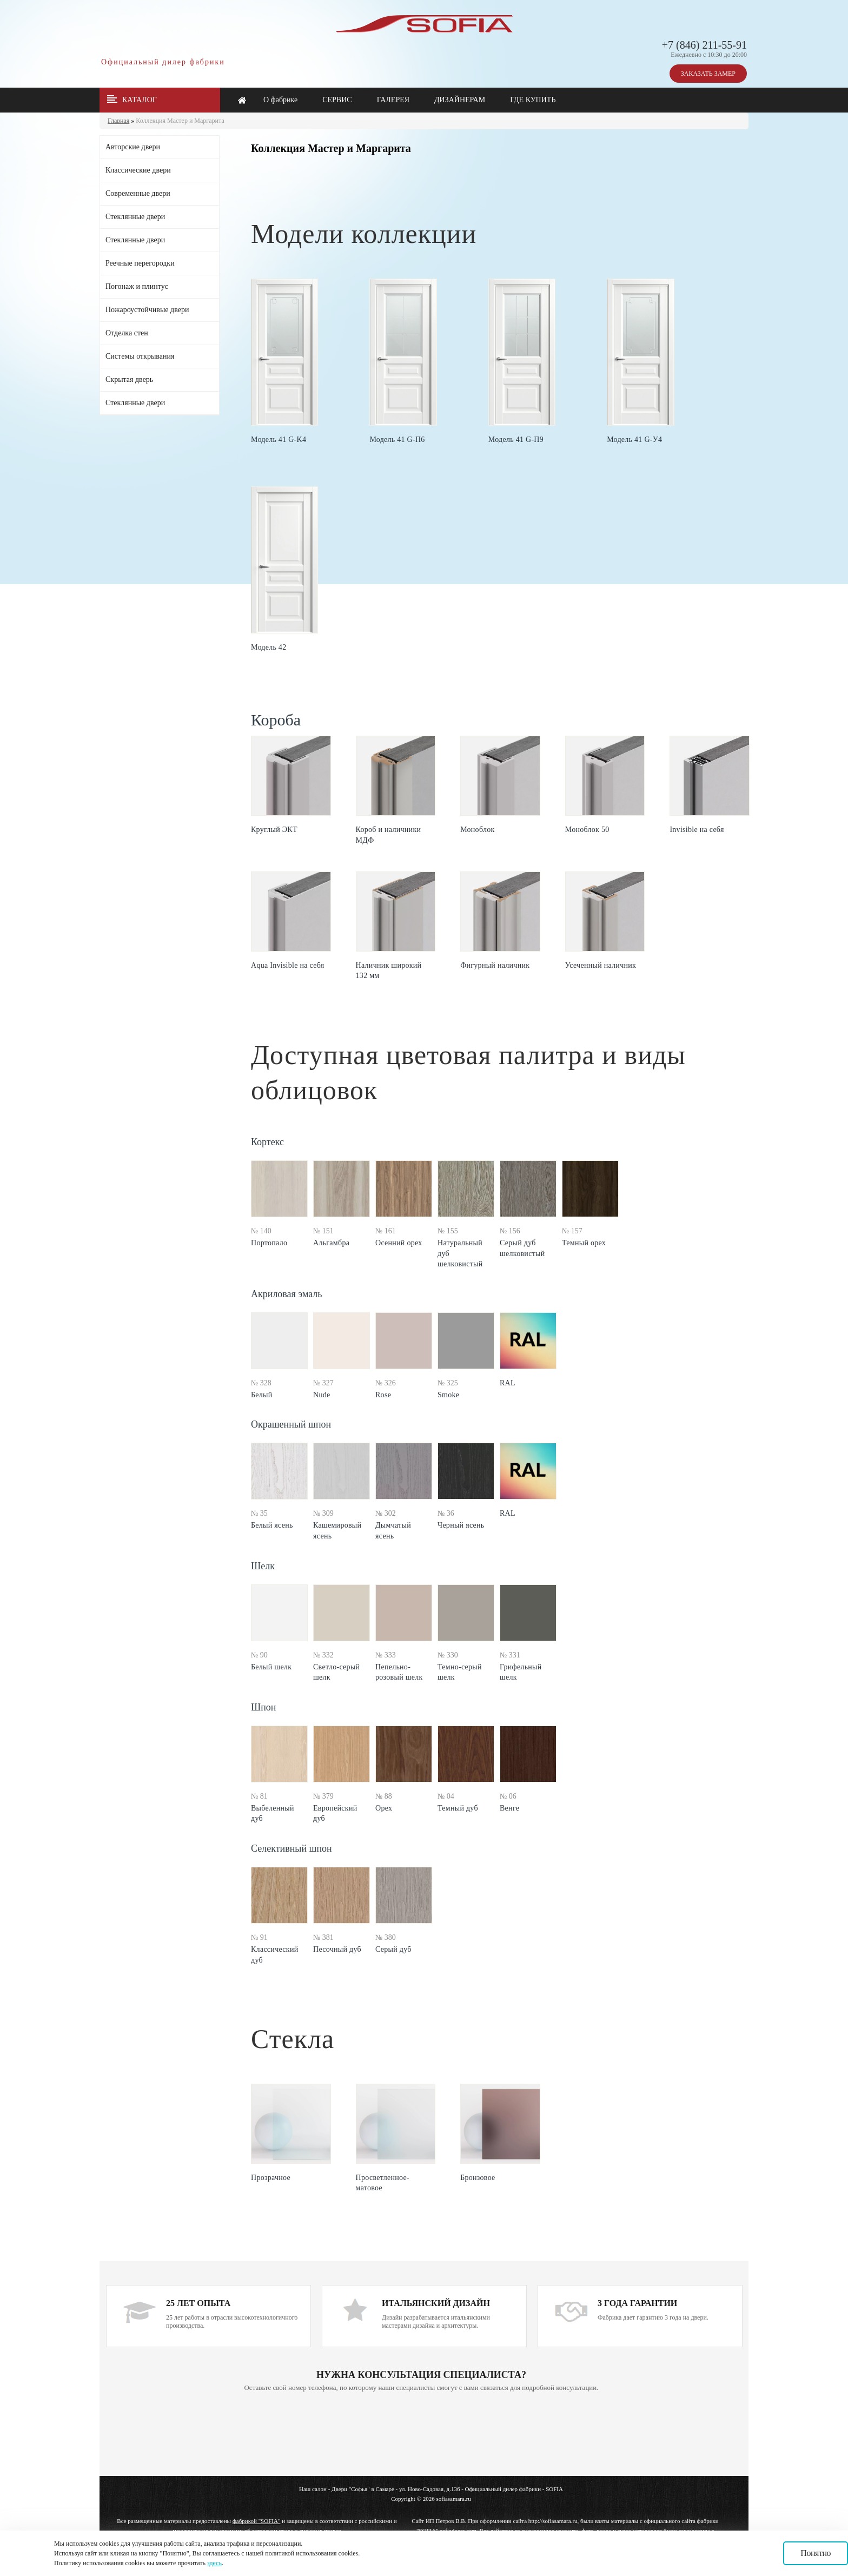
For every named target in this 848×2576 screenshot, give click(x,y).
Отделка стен (126, 333)
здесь (214, 2563)
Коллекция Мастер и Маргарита (180, 120)
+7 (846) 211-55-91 (704, 45)
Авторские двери (132, 147)
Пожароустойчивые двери (147, 310)
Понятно (815, 2553)
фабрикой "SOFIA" (257, 2521)
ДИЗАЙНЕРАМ (459, 100)
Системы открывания (139, 356)
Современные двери (137, 193)
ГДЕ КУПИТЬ (532, 100)
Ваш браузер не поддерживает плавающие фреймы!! (421, 2434)
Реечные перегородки (140, 263)
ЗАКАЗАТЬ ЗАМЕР (708, 73)
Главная (118, 120)
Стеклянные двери (135, 217)
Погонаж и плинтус (136, 286)
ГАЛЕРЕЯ (393, 100)
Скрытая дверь (129, 379)
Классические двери (138, 170)
